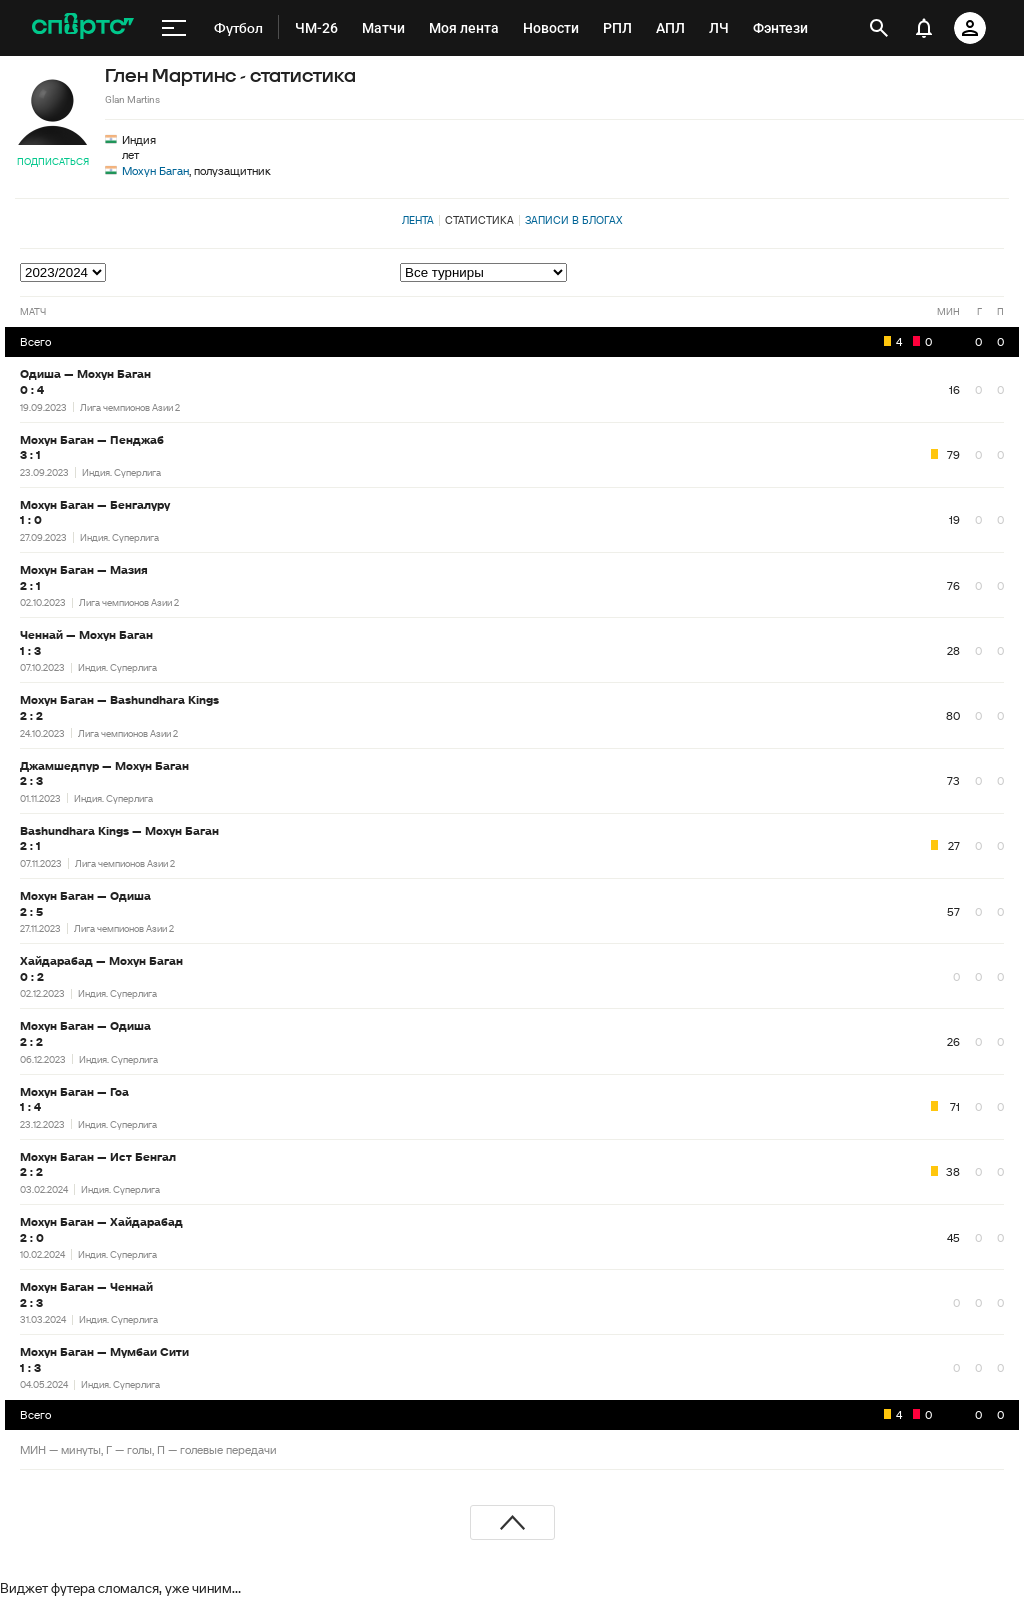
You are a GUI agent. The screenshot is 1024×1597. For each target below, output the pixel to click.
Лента (418, 220)
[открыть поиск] (879, 28)
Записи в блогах (573, 220)
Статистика (479, 220)
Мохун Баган (155, 170)
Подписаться (53, 161)
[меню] (174, 28)
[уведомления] (924, 28)
